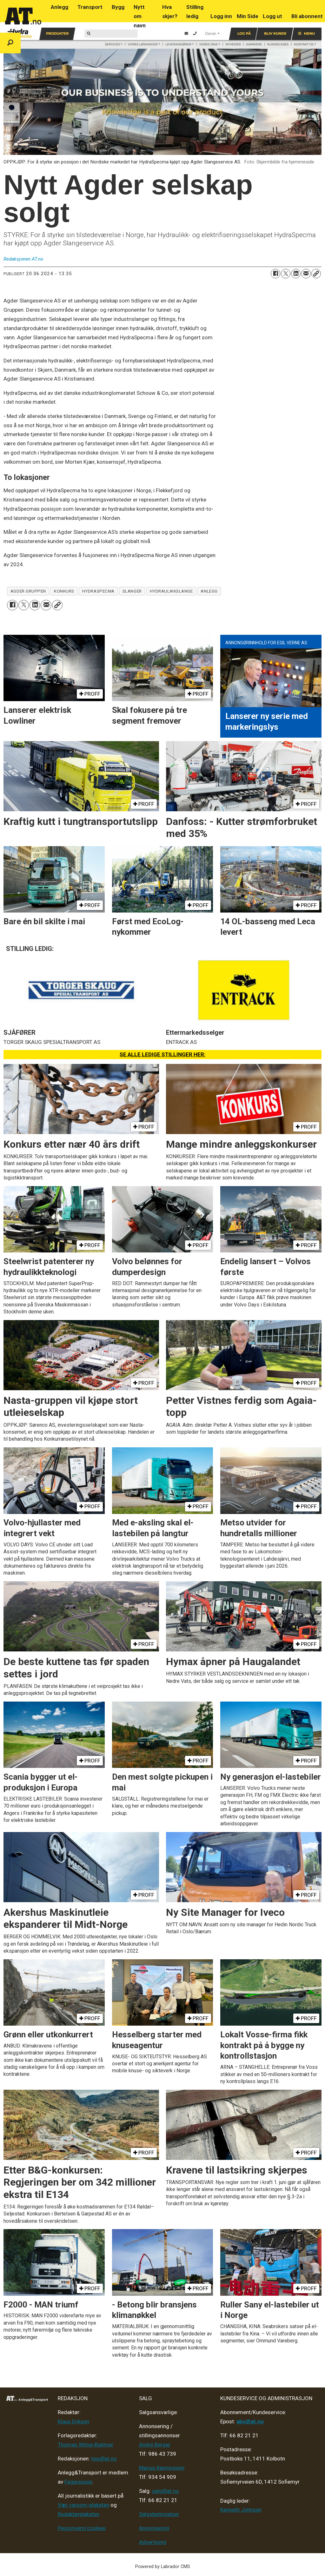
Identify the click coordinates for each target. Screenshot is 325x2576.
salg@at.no (165, 2491)
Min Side (247, 16)
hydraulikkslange (171, 591)
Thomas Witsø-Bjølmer (85, 2444)
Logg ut (272, 16)
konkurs (64, 591)
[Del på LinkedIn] (296, 273)
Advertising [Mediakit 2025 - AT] (152, 2542)
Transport (90, 7)
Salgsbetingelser (159, 2514)
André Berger (154, 2444)
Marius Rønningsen (161, 2468)
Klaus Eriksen (73, 2421)
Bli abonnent (307, 16)
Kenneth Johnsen (241, 2509)
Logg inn (221, 16)
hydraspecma (98, 591)
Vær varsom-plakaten (83, 2505)
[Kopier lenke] (316, 273)
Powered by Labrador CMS (162, 2566)
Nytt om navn (140, 16)
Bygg (118, 7)
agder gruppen (28, 591)
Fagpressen (78, 2482)
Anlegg (59, 7)
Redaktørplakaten (78, 2514)
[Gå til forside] (23, 16)
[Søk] (10, 43)
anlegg (209, 591)
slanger (132, 591)
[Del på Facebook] (275, 273)
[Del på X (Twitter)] (285, 273)
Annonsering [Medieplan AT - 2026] (154, 2528)
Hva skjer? (169, 11)
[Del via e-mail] (306, 273)
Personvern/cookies (82, 2528)
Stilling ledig (194, 11)
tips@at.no (104, 2458)
